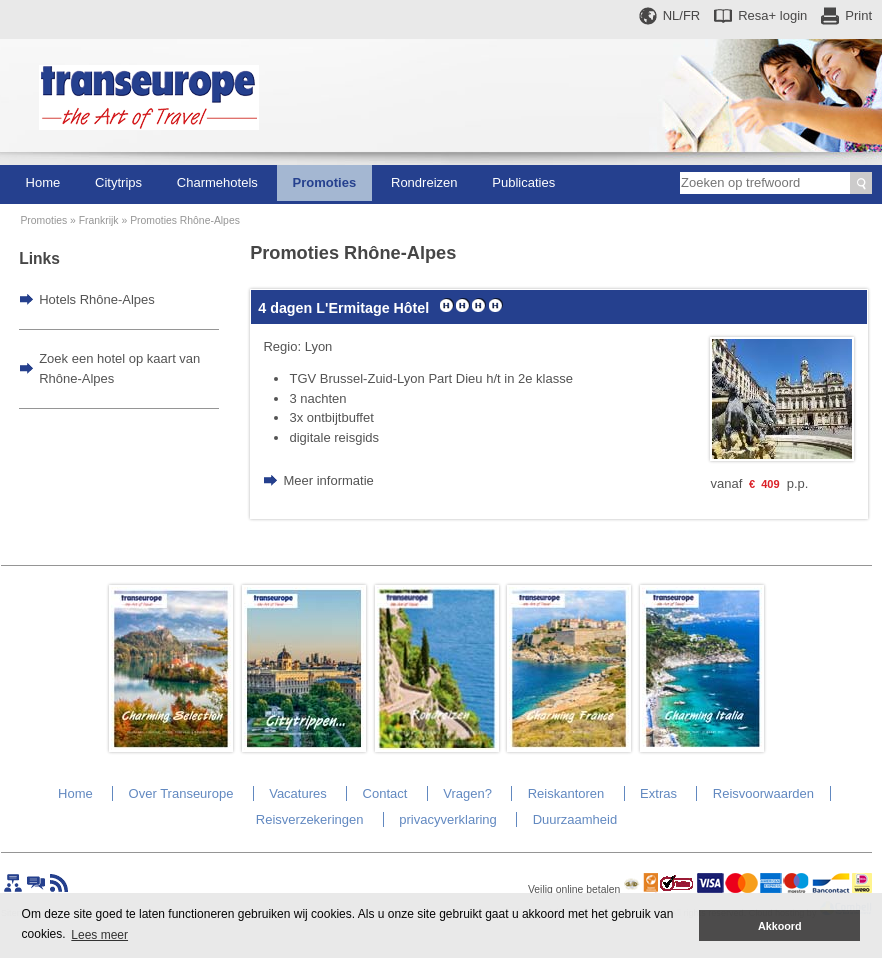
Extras (658, 793)
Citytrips (118, 182)
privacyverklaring (448, 819)
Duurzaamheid (575, 819)
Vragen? (467, 793)
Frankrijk (99, 220)
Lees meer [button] (99, 935)
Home (43, 182)
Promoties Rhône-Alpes (185, 220)
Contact (385, 793)
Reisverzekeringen (310, 819)
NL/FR (682, 15)
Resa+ (772, 15)
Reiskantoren (566, 793)
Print (858, 15)
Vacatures (298, 793)
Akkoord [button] (780, 926)
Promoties (325, 182)
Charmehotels (217, 182)
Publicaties (523, 182)
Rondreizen (424, 182)
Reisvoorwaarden (763, 793)
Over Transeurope (181, 793)
